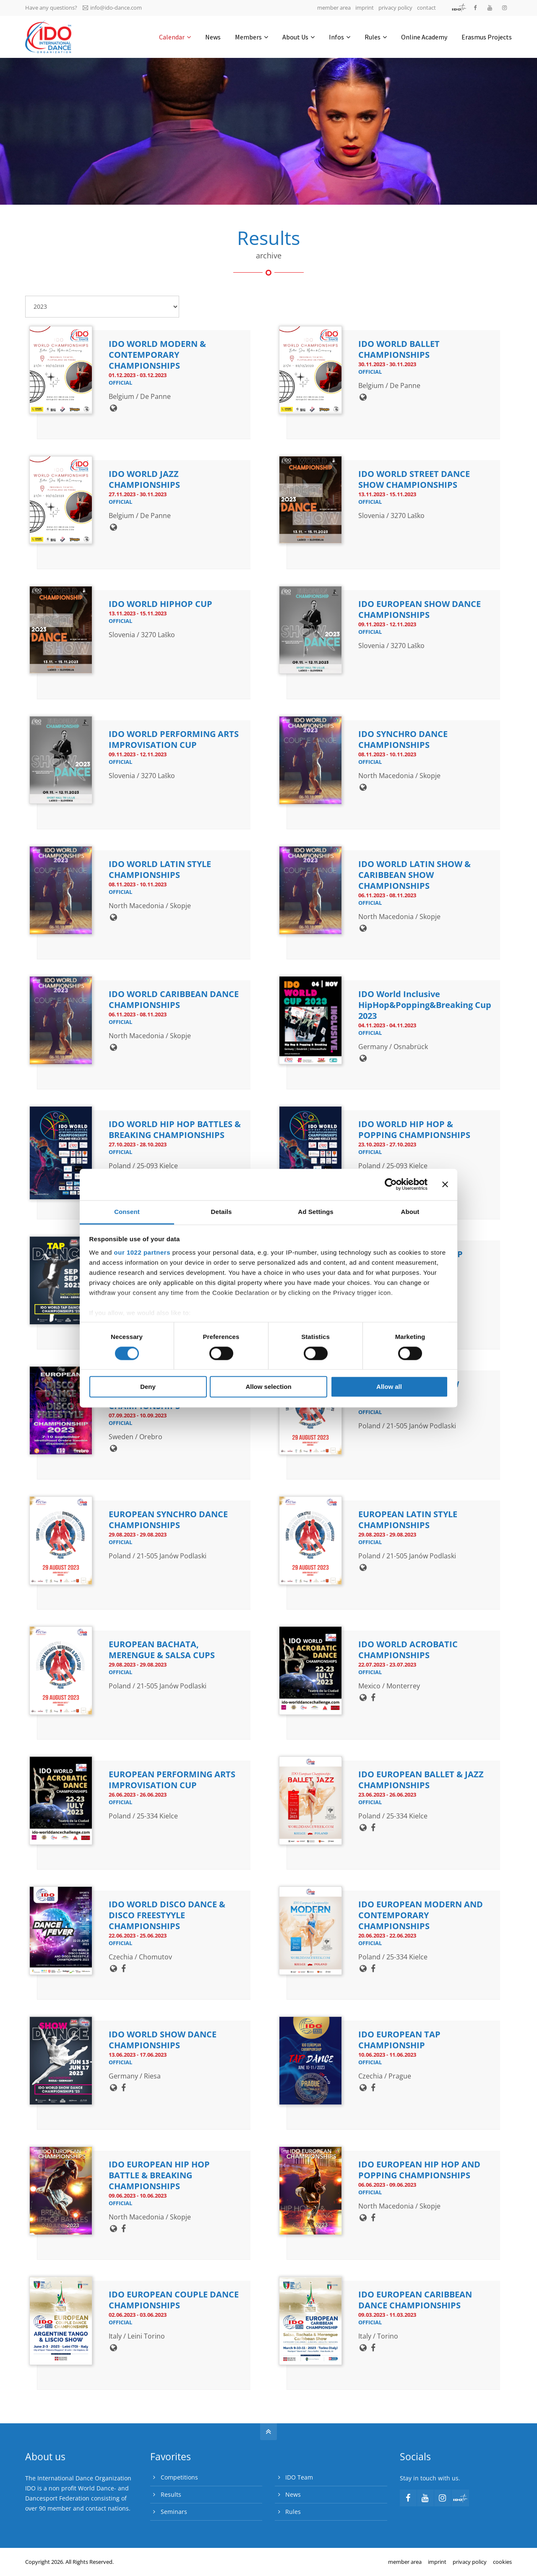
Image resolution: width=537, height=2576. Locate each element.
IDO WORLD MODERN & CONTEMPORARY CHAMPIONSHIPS (157, 354)
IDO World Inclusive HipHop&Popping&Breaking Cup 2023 (424, 1004)
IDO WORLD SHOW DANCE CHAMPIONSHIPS (162, 2040)
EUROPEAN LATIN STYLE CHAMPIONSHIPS (407, 1519)
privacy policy (395, 7)
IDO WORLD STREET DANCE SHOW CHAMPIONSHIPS (414, 479)
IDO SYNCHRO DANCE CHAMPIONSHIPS (403, 739)
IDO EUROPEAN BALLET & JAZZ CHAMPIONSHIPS (421, 1780)
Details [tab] (221, 1211)
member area (334, 7)
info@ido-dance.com (112, 7)
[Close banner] (445, 1184)
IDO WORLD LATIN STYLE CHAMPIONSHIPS (160, 869)
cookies (502, 2562)
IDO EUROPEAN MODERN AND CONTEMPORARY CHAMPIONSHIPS (420, 1915)
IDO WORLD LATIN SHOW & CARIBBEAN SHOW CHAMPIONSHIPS (414, 874)
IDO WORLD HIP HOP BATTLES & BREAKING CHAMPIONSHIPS (175, 1129)
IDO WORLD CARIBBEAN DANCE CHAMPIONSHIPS (174, 999)
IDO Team (299, 2477)
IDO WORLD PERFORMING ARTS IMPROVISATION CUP (174, 739)
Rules (293, 2512)
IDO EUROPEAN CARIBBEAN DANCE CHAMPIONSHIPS (415, 2300)
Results (171, 2494)
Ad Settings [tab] (315, 1211)
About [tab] (410, 1211)
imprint (364, 7)
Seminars (174, 2512)
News (293, 2494)
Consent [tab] (127, 1211)
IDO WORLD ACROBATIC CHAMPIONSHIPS (408, 1649)
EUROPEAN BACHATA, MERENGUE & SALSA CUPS (162, 1649)
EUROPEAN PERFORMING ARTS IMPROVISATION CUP (172, 1780)
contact (426, 7)
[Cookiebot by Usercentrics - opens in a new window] (391, 1184)
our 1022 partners (142, 1252)
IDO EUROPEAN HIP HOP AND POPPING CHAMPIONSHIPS (419, 2170)
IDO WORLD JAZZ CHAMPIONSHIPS (144, 479)
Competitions (179, 2477)
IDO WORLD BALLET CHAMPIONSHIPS (399, 349)
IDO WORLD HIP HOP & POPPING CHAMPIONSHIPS (414, 1129)
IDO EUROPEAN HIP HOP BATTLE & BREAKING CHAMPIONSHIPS (159, 2175)
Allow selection (268, 1387)
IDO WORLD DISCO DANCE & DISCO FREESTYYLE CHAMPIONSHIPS (167, 1915)
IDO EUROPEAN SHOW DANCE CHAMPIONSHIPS (419, 609)
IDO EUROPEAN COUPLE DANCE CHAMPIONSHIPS (174, 2300)
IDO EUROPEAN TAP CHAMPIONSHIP (399, 2040)
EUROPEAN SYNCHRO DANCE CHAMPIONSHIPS (168, 1519)
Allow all (389, 1387)
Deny (148, 1387)
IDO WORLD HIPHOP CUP (160, 603)
